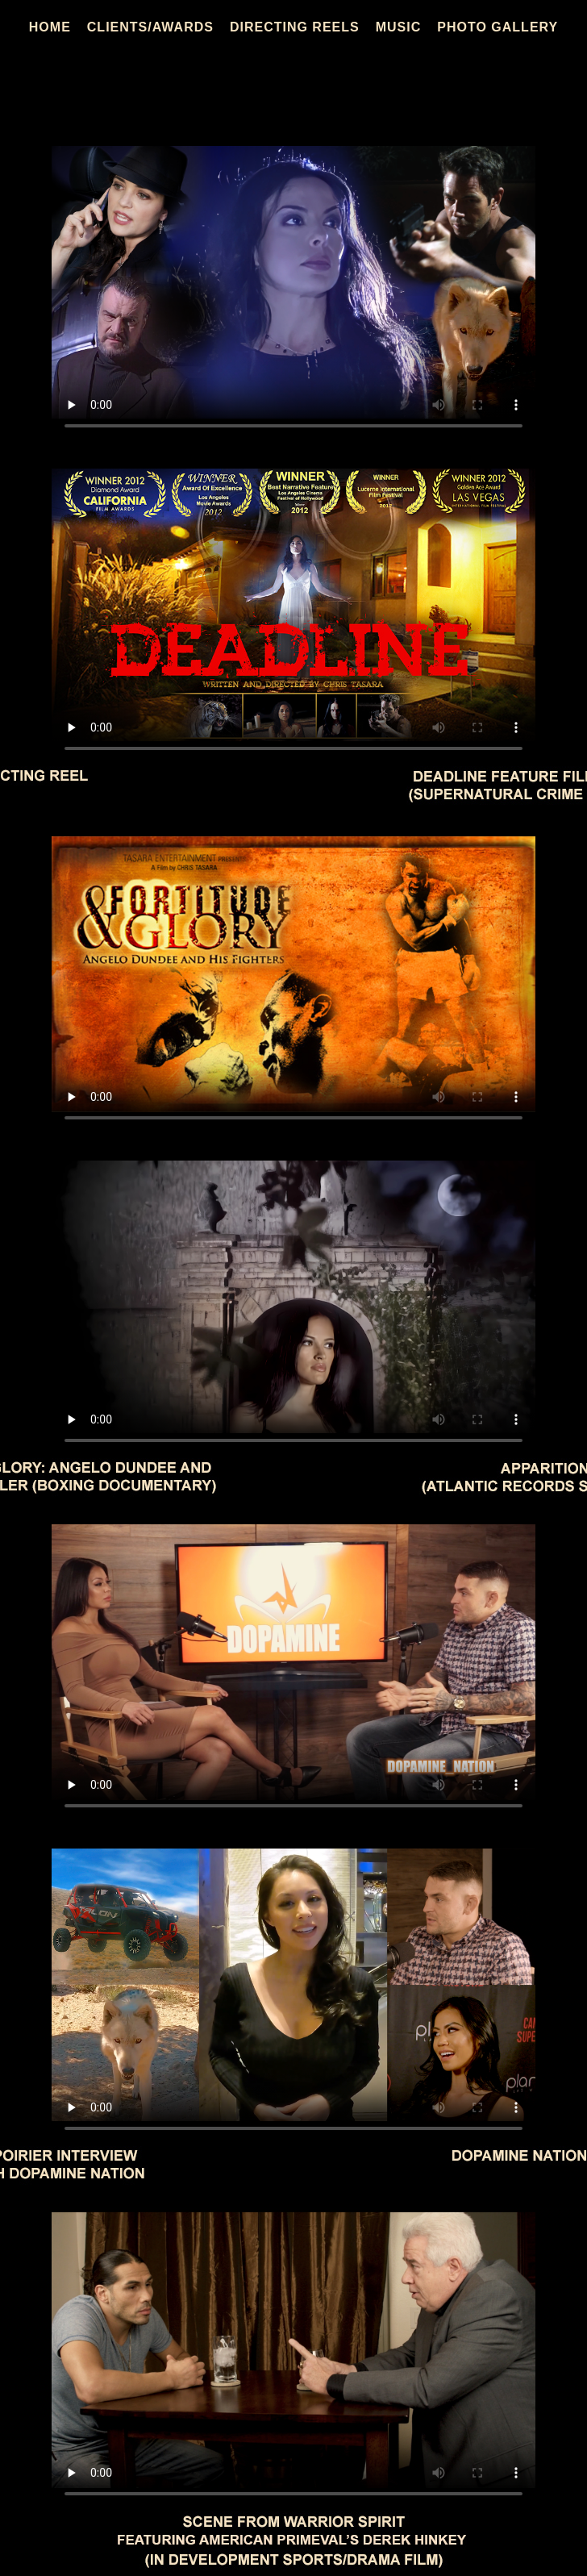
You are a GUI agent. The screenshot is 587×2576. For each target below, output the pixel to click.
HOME (50, 27)
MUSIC (399, 27)
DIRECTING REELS (295, 27)
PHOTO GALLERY (497, 27)
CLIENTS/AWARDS (150, 27)
